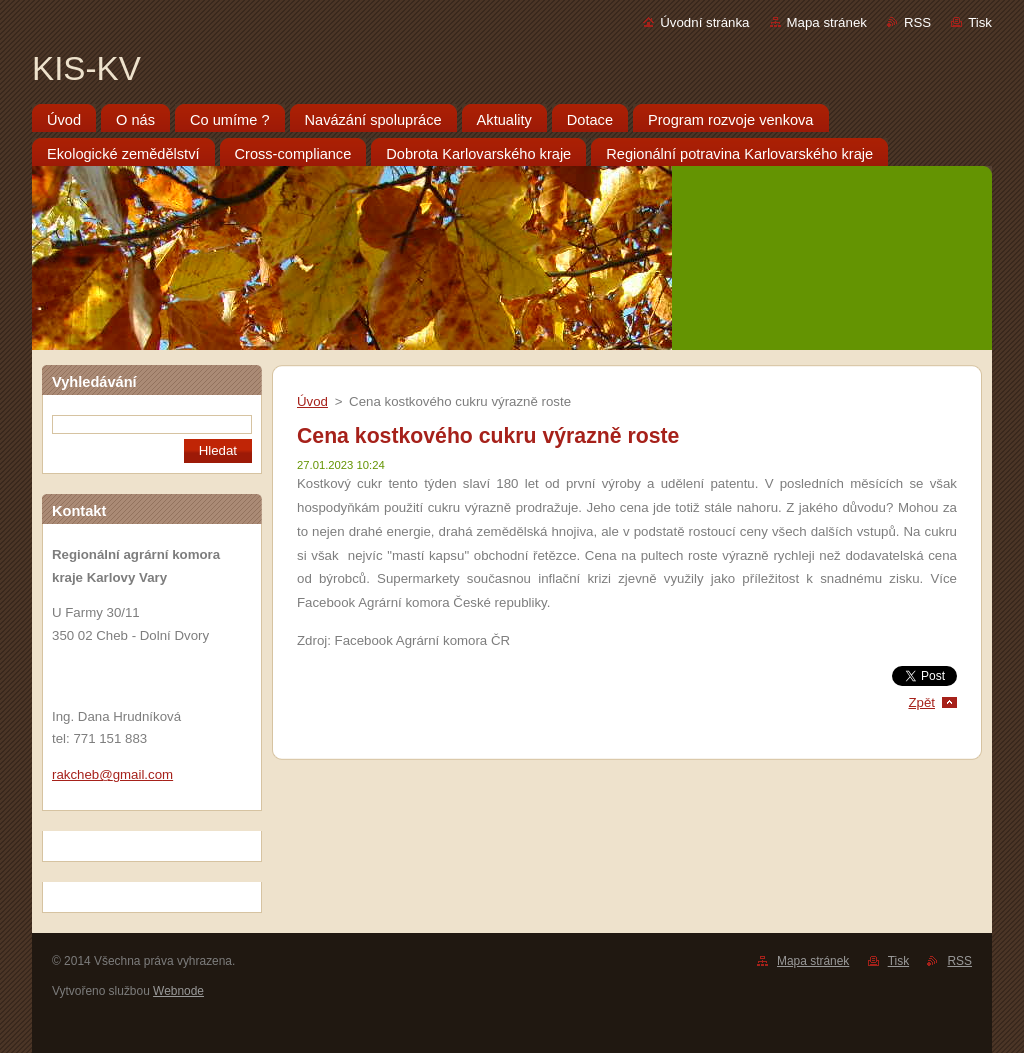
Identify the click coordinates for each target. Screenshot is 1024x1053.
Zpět (921, 702)
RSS (917, 22)
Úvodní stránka (704, 22)
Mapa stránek (827, 22)
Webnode (178, 991)
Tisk (980, 22)
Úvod (312, 401)
